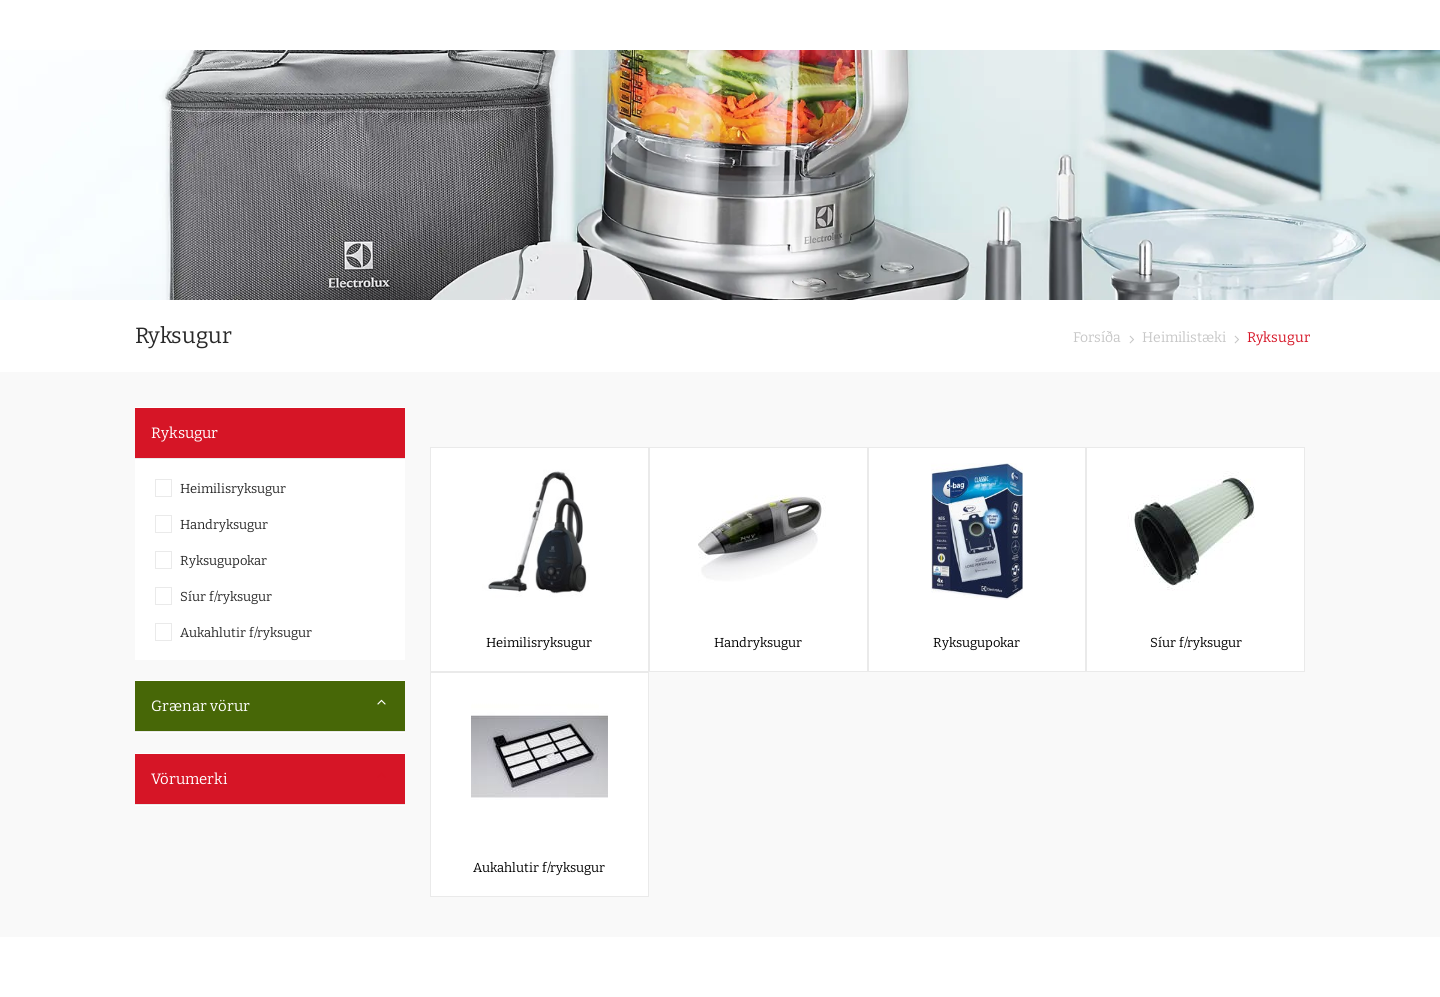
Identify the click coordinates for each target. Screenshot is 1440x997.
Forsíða (1097, 337)
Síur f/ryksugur (226, 596)
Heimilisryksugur (233, 488)
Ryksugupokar (223, 560)
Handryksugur (224, 524)
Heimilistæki (1182, 337)
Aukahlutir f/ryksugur (246, 632)
